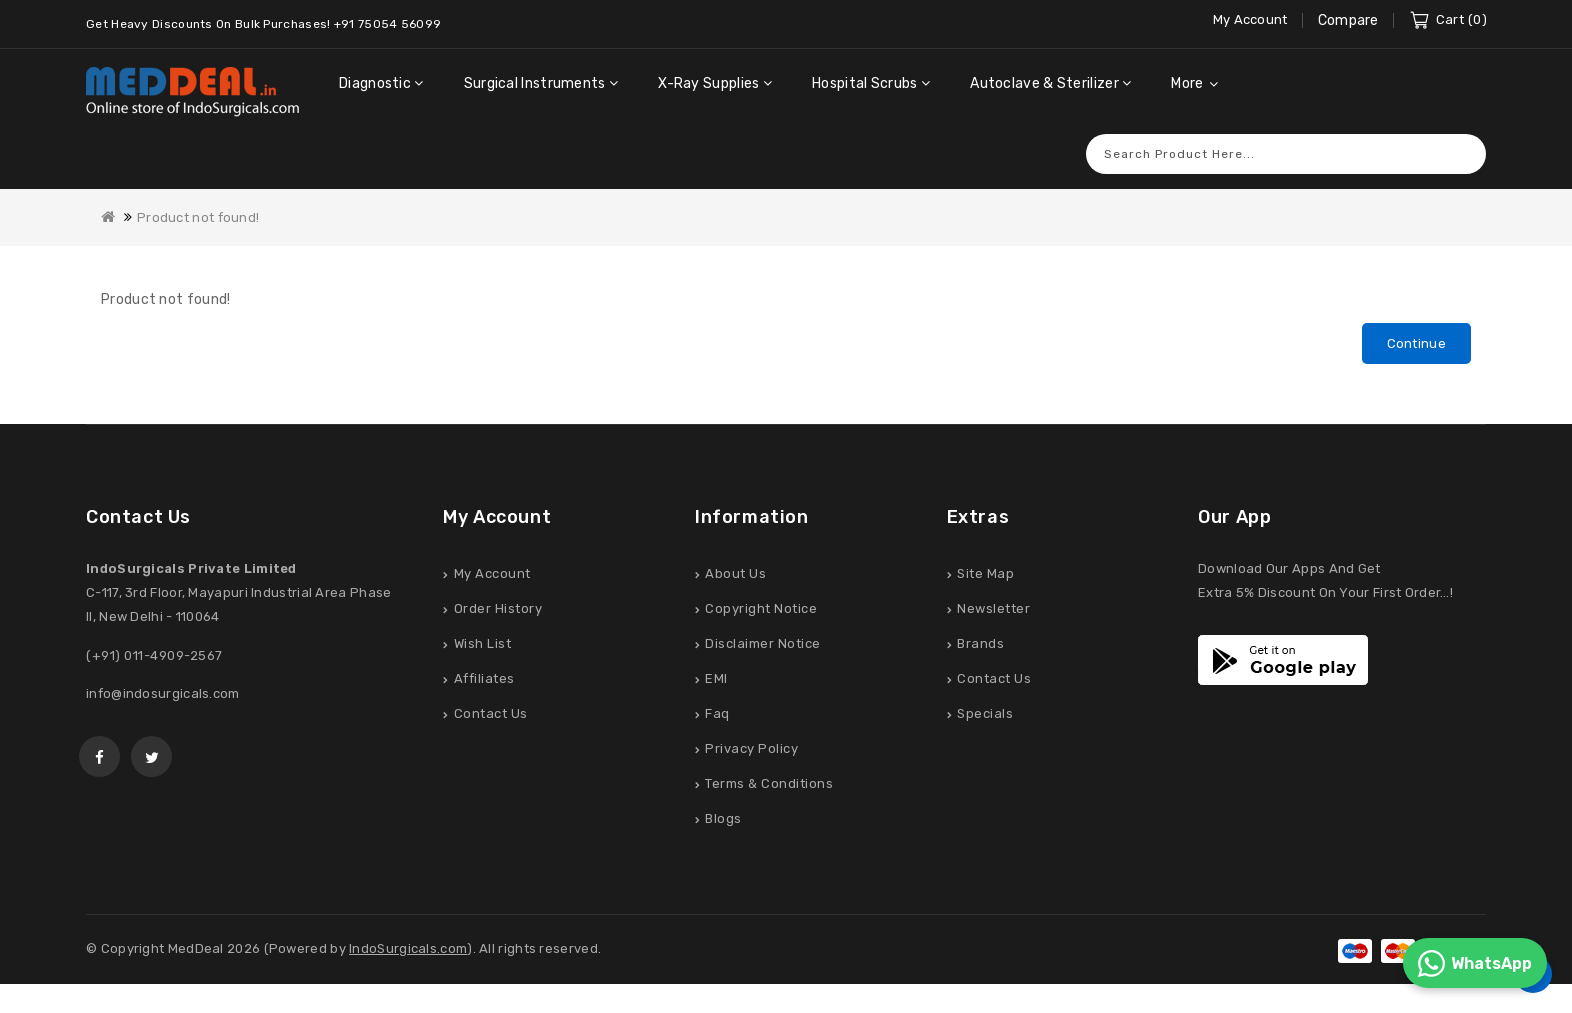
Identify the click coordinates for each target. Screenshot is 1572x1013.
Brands (980, 644)
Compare (1348, 20)
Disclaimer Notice (763, 644)
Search (1461, 153)
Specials (985, 714)
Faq (717, 714)
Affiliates (484, 679)
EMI (716, 679)
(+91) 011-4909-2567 (154, 656)
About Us (735, 574)
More (1187, 83)
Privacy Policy (751, 749)
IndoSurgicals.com (408, 949)
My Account (492, 574)
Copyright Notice (761, 609)
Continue (1416, 343)
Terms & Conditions (769, 784)
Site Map (985, 574)
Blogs (723, 819)
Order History (498, 609)
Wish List (483, 644)
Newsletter (993, 609)
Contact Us (491, 714)
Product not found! (198, 217)
